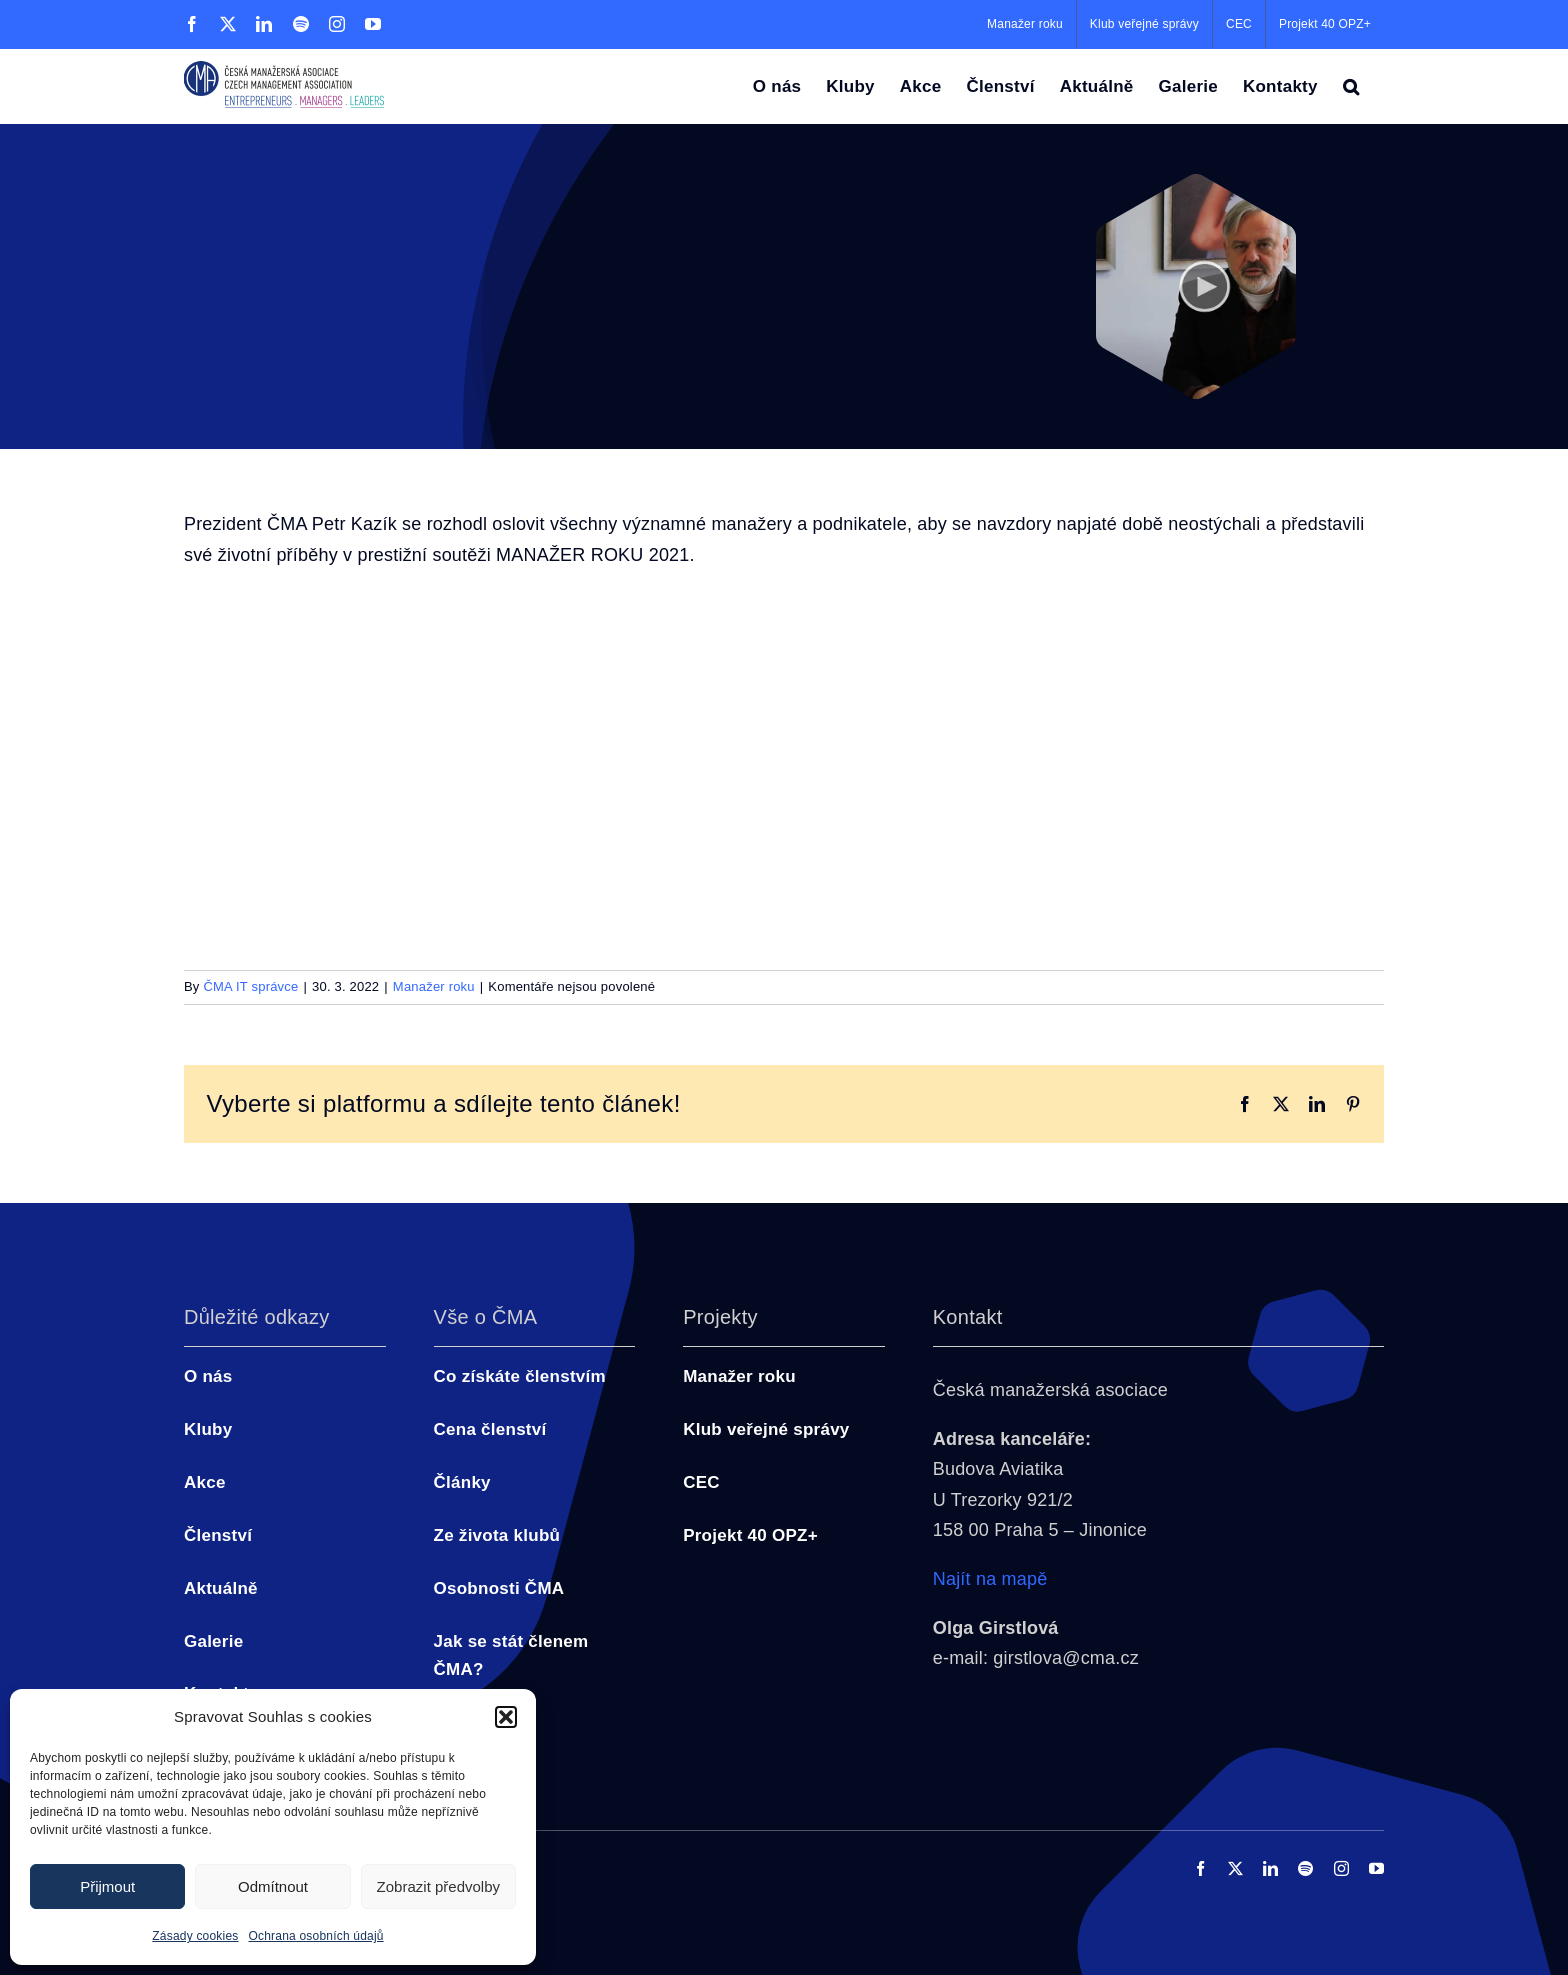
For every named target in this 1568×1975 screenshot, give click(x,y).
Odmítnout (273, 1886)
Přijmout (107, 1886)
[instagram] (1341, 1868)
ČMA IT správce (250, 986)
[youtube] (1376, 1868)
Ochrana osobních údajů (316, 1936)
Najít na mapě (990, 1579)
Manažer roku (434, 986)
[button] (506, 1717)
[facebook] (1200, 1868)
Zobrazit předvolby (438, 1886)
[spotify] (1305, 1868)
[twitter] (1235, 1868)
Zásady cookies (195, 1936)
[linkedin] (1270, 1868)
